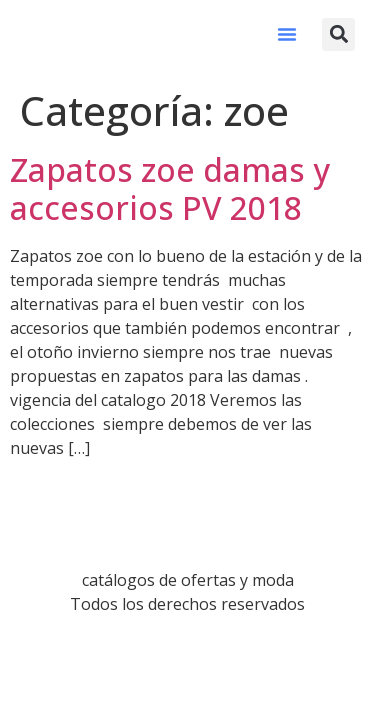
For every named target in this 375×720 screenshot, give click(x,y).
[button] (287, 34)
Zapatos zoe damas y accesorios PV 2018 (170, 188)
